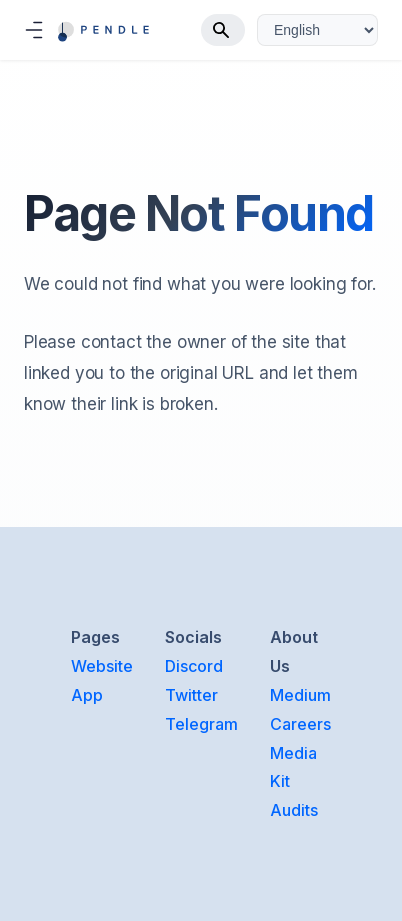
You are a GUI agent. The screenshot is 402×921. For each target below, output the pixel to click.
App (87, 695)
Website (102, 666)
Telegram (201, 724)
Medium (300, 695)
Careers (300, 724)
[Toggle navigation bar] (34, 30)
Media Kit (293, 767)
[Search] (223, 30)
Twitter (191, 695)
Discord (194, 666)
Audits (294, 810)
